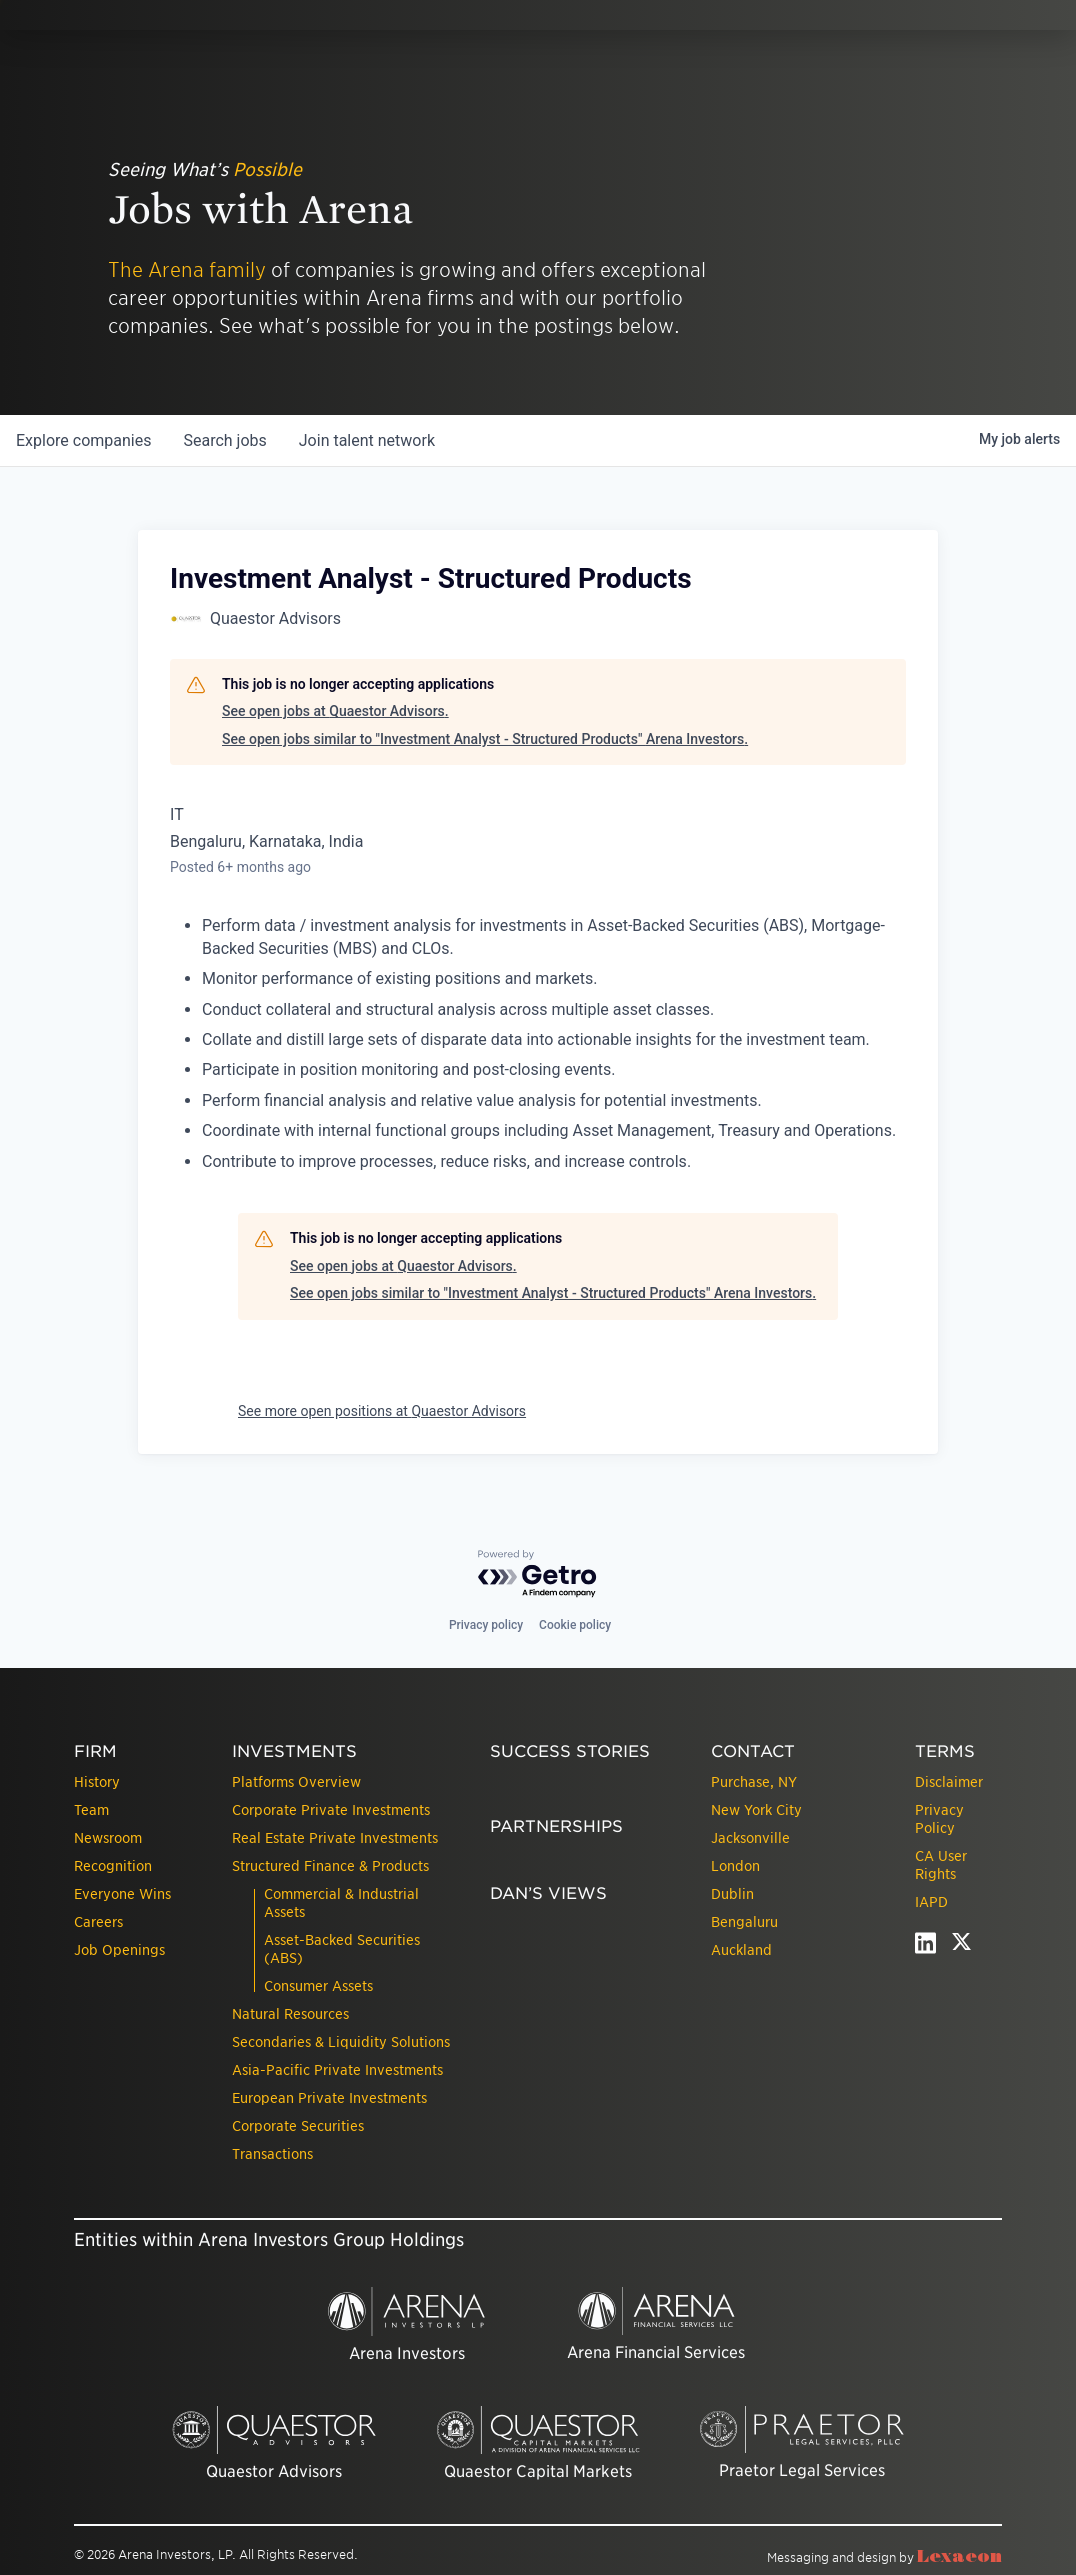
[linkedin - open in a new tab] (925, 1947)
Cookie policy (575, 1625)
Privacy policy (486, 1625)
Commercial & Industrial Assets (341, 1903)
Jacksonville (750, 1838)
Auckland (741, 1950)
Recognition (113, 1866)
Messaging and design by (884, 2557)
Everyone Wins (122, 1894)
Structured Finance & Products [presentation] (330, 1866)
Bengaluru (744, 1922)
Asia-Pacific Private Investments (337, 2070)
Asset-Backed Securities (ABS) (342, 1949)
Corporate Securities (298, 2126)
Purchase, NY (754, 1782)
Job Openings (119, 1950)
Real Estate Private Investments (335, 1838)
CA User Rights (941, 1865)
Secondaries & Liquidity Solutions (341, 2042)
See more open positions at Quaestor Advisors (382, 1411)
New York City (756, 1810)
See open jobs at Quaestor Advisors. (335, 711)
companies (83, 440)
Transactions (272, 2154)
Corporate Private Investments (331, 1810)
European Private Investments (329, 2098)
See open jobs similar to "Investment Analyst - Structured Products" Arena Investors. (485, 739)
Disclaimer (949, 1782)
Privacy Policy (939, 1819)
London (735, 1866)
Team (91, 1810)
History (97, 1782)
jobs (224, 440)
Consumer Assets (318, 1986)
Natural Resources (290, 2014)
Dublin (732, 1894)
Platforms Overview (296, 1782)
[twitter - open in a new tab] (961, 1947)
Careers (98, 1922)
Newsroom (108, 1838)
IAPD (931, 1902)
